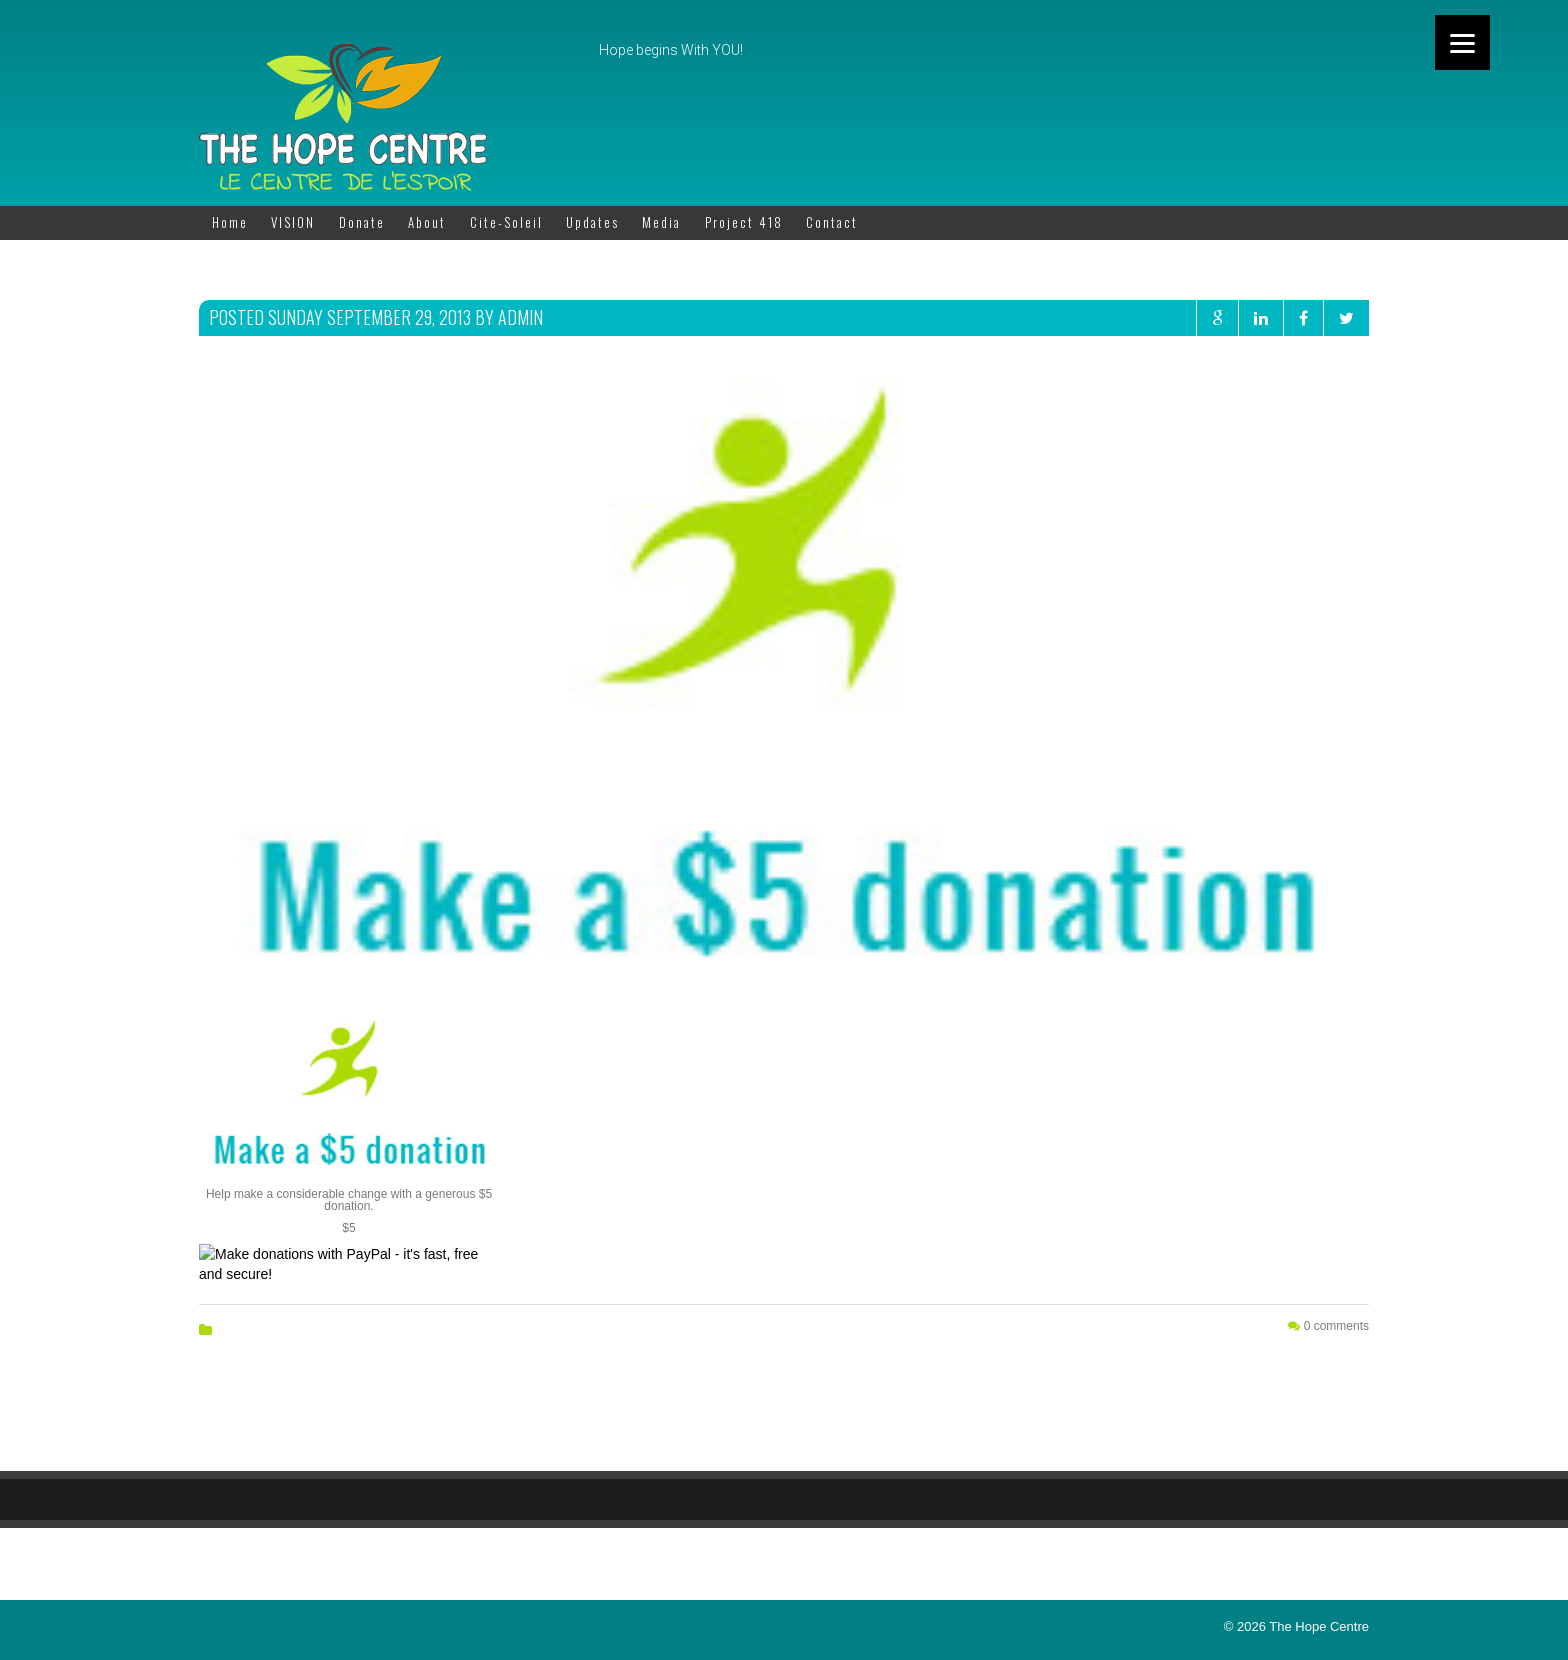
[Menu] (1462, 42)
